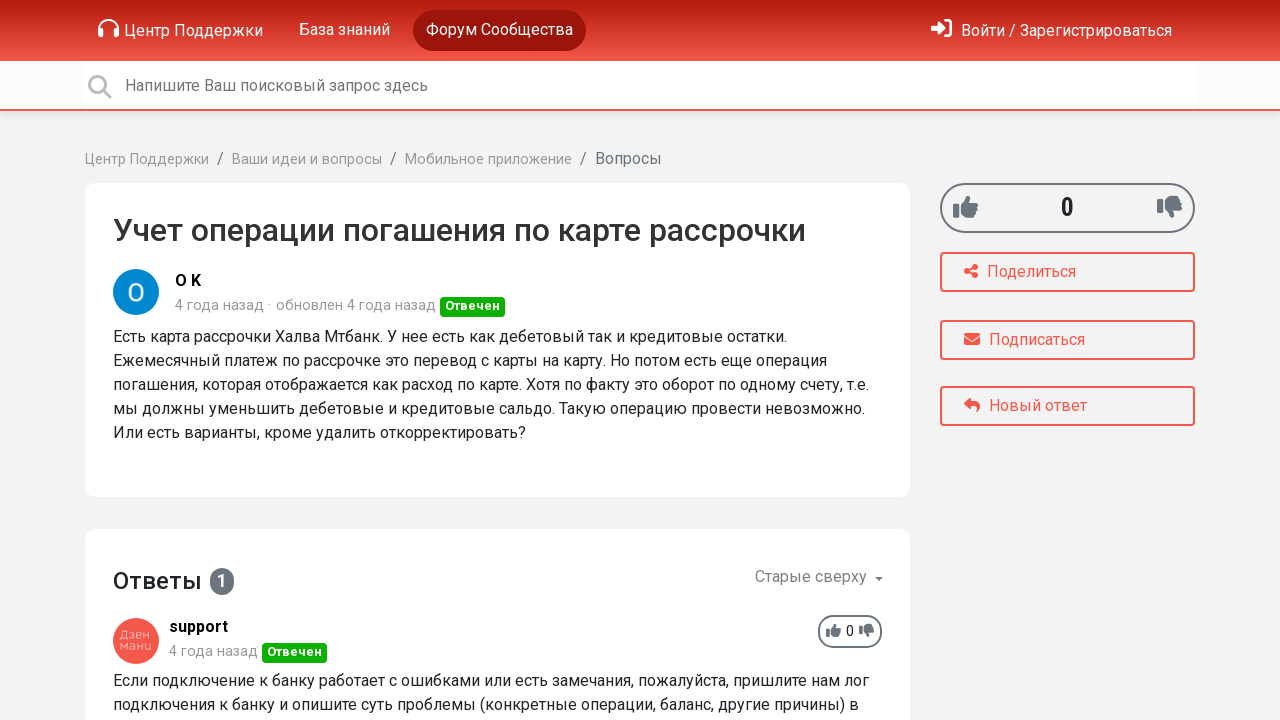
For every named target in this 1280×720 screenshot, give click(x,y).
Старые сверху (813, 576)
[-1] (1169, 207)
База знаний (344, 29)
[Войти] (1051, 30)
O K (188, 280)
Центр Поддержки (180, 29)
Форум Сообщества (499, 29)
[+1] (965, 207)
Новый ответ (1025, 405)
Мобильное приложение (488, 159)
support (198, 626)
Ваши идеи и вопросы (307, 159)
